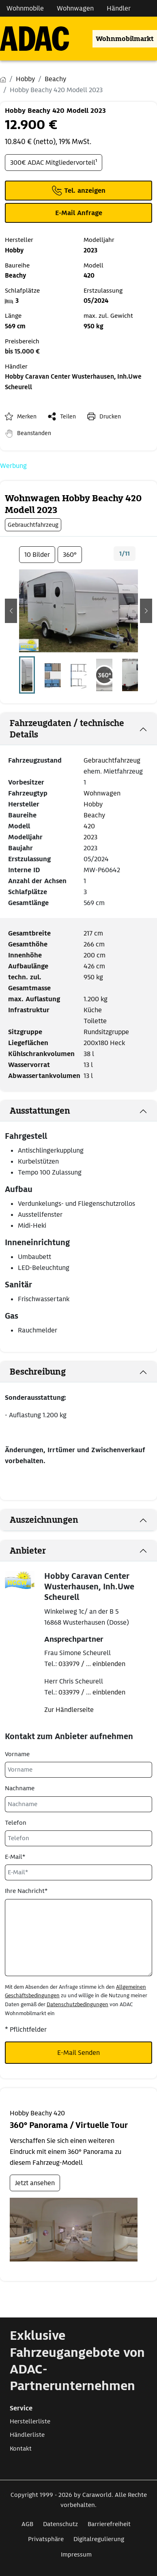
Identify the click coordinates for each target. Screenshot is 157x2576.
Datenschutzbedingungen (77, 2004)
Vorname (17, 1754)
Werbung (13, 465)
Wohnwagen (102, 793)
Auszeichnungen (44, 1520)
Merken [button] (27, 416)
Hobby (93, 804)
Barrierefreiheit (109, 2524)
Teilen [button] (68, 416)
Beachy (94, 815)
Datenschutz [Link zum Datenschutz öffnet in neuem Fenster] (60, 2524)
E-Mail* (15, 1857)
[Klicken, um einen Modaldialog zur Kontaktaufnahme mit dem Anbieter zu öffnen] (78, 213)
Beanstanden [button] (34, 433)
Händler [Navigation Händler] (119, 8)
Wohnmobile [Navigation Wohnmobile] (25, 8)
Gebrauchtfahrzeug (112, 760)
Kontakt (21, 2449)
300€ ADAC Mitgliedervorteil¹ (53, 162)
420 (89, 826)
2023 (90, 837)
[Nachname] (78, 1804)
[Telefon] (78, 1838)
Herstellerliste (30, 2421)
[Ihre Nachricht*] (78, 1937)
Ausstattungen (40, 1111)
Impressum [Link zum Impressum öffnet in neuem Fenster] (76, 2554)
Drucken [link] (110, 416)
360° (70, 554)
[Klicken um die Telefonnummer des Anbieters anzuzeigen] (78, 190)
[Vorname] (78, 1770)
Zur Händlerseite (69, 1709)
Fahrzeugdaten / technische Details (67, 728)
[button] (11, 611)
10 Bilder (37, 554)
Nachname (19, 1788)
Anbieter (28, 1551)
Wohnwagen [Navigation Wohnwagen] (75, 8)
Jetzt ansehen (35, 2183)
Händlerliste (27, 2435)
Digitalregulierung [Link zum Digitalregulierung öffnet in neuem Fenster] (98, 2539)
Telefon (15, 1823)
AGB (27, 2524)
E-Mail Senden (78, 2052)
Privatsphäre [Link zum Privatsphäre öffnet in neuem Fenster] (46, 2539)
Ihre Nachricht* (26, 1891)
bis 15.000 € (22, 351)
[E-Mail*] (78, 1872)
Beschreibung (38, 1372)
